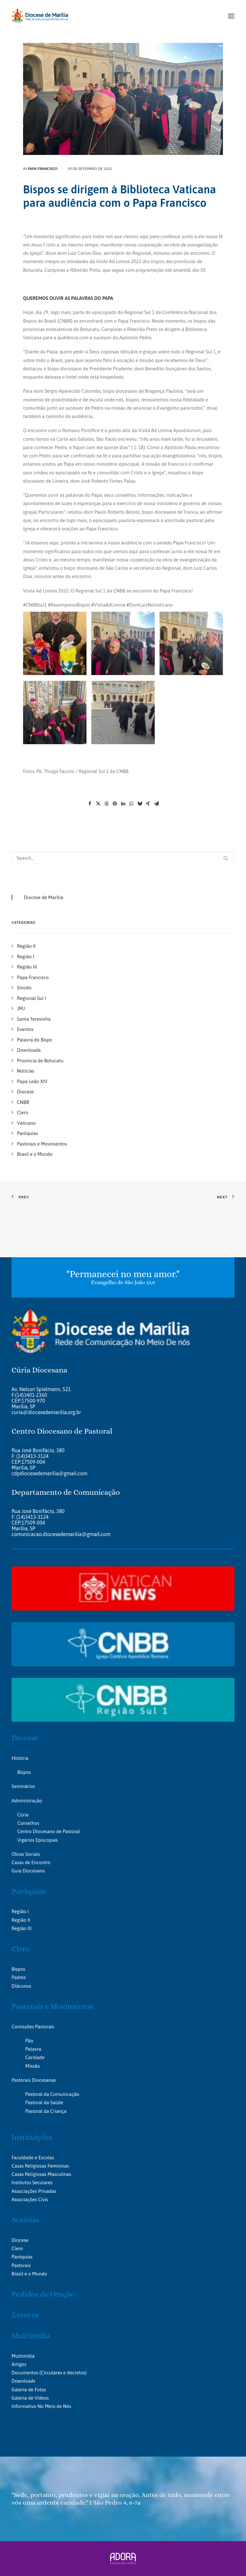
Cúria (23, 1814)
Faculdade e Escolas (33, 2157)
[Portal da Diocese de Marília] (40, 16)
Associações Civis (30, 2199)
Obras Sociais (26, 1854)
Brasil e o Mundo (29, 2273)
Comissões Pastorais (33, 2026)
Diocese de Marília (43, 897)
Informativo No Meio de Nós (41, 2406)
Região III (21, 1928)
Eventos (25, 2314)
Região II (21, 1920)
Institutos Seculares (32, 2182)
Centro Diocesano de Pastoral (48, 1831)
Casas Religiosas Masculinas (41, 2174)
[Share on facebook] (90, 804)
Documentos (25, 2372)
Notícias (25, 2219)
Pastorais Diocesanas (34, 2080)
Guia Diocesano (28, 1870)
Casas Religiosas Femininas (40, 2166)
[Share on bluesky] (140, 804)
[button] (231, 16)
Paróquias (29, 1891)
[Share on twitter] (98, 804)
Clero (21, 1948)
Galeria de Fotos (29, 2389)
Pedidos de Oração (43, 2294)
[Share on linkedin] (123, 804)
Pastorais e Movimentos (52, 2006)
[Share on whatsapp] (131, 804)
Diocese (25, 1737)
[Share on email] (156, 804)
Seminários (23, 1786)
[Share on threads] (106, 804)
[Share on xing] (148, 804)
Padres (19, 1977)
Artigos (19, 2364)
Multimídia (31, 2335)
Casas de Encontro (31, 1862)
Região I (20, 1911)
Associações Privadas (34, 2191)
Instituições (32, 2137)
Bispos (24, 1772)
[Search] (123, 858)
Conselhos (28, 1823)
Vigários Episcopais (37, 1840)
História (20, 1758)
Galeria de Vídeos (30, 2398)
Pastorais (21, 2265)
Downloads (23, 2381)
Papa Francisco (42, 168)
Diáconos (21, 1986)
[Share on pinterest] (115, 804)
